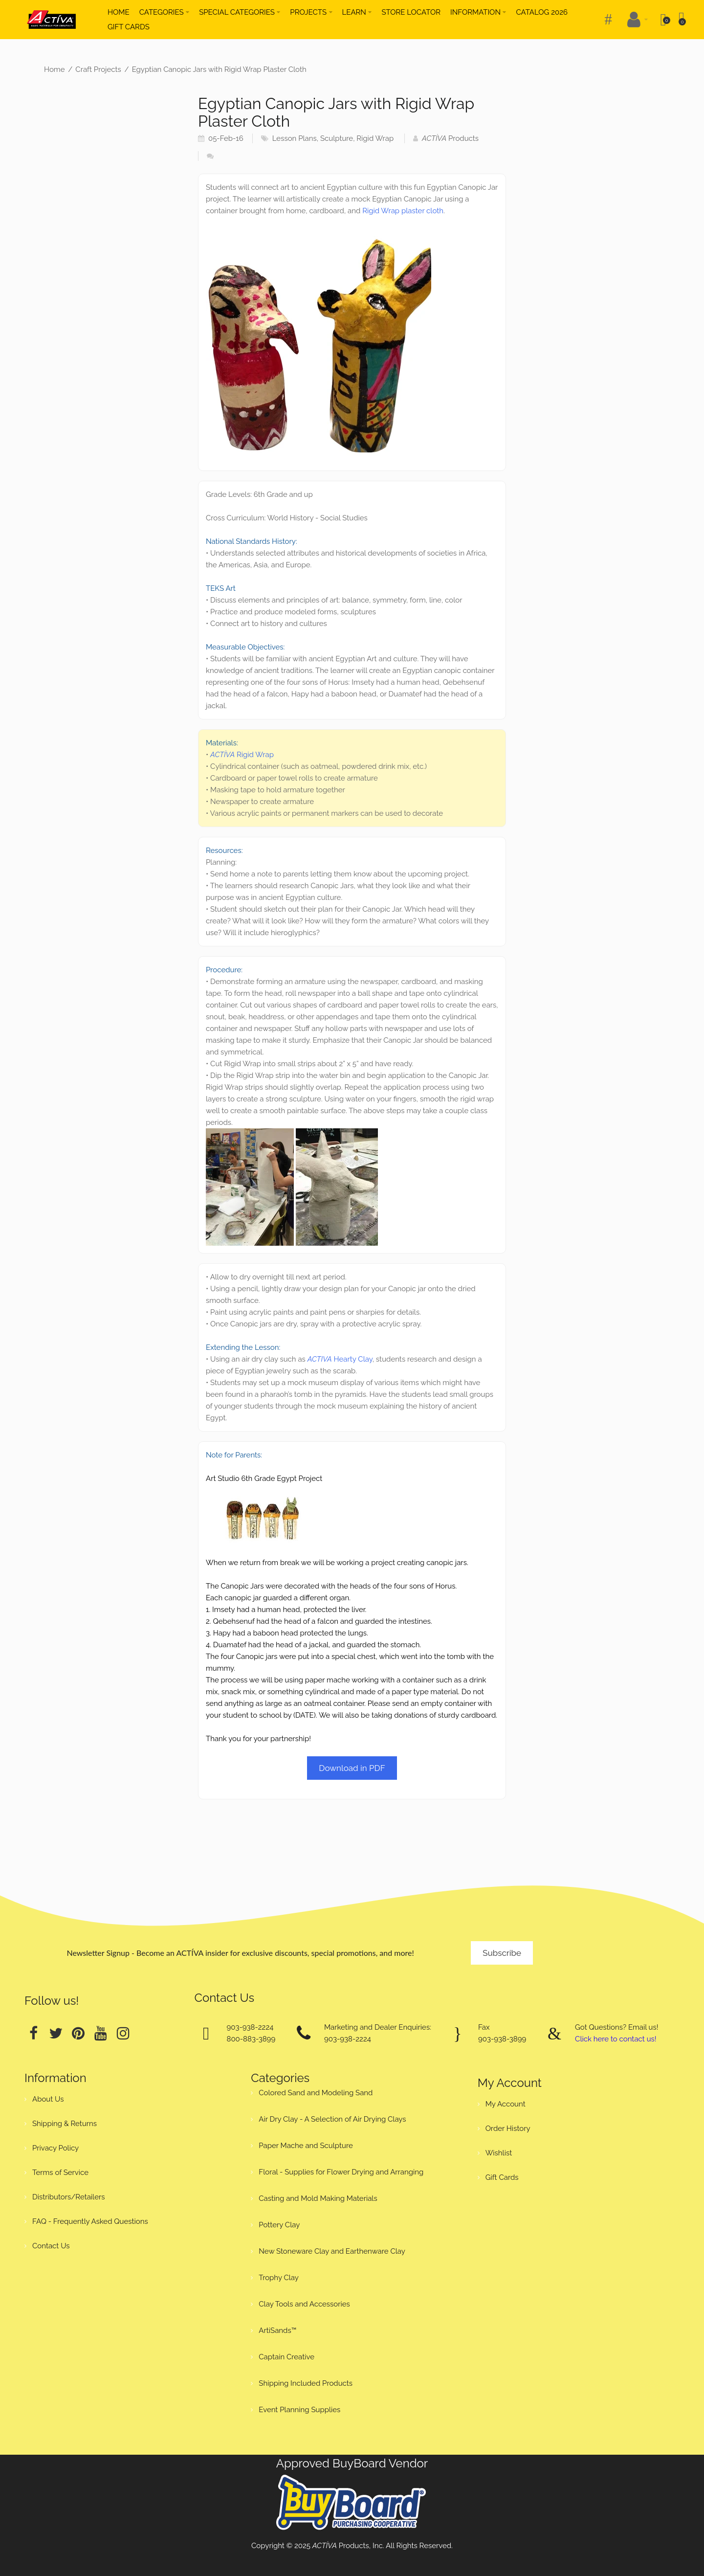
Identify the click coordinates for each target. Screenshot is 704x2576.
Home (54, 69)
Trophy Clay (279, 2277)
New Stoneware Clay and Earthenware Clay (332, 2251)
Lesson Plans (294, 138)
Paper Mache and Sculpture (305, 2145)
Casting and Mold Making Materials (318, 2198)
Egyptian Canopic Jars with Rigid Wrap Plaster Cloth (219, 69)
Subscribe (502, 1953)
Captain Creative (286, 2356)
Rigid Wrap (375, 138)
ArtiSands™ (277, 2330)
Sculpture (336, 138)
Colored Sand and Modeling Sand (316, 2092)
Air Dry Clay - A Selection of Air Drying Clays (332, 2119)
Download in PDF (352, 1768)
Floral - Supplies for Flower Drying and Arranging (341, 2172)
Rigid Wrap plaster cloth (402, 210)
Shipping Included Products (305, 2383)
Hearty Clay (340, 1359)
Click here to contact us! (615, 2039)
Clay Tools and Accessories (304, 2304)
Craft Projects (98, 69)
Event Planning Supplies (299, 2409)
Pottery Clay (279, 2224)
